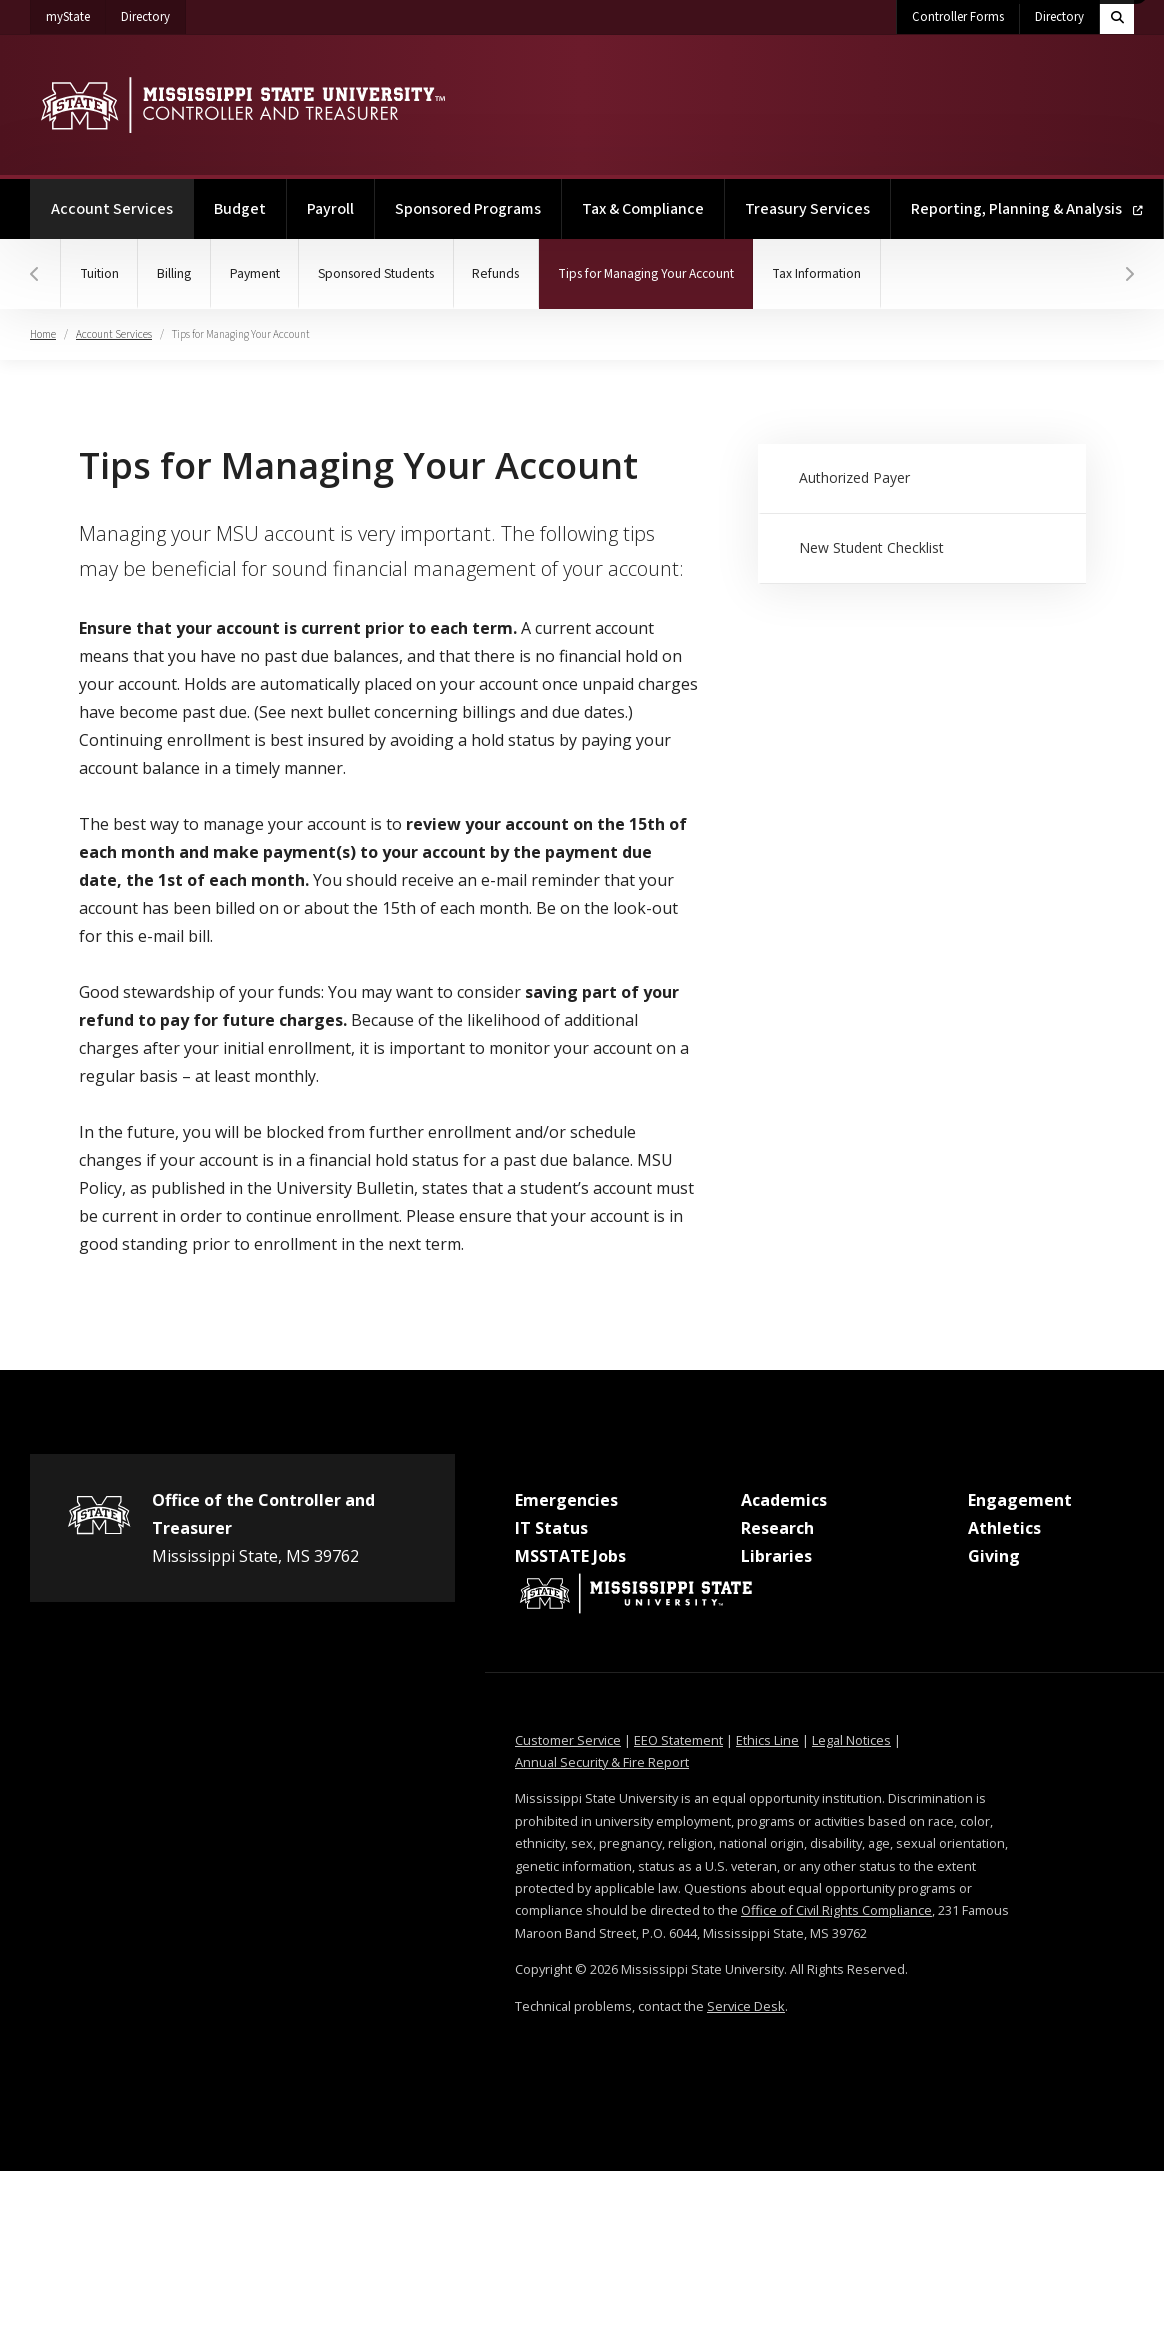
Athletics (1004, 1528)
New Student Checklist (872, 547)
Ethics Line (767, 1740)
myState (76, 13)
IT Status (551, 1528)
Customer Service (568, 1740)
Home (43, 334)
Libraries (776, 1556)
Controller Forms (958, 17)
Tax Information (841, 273)
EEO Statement (678, 1740)
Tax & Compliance (643, 209)
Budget (240, 209)
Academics (784, 1500)
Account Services (122, 199)
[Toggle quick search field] (1117, 17)
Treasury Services (807, 209)
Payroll (330, 209)
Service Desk (746, 2006)
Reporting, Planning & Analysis (1027, 209)
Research (777, 1528)
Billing (179, 273)
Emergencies (566, 1500)
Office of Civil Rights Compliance (836, 1910)
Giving (994, 1556)
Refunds (511, 273)
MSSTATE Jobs (570, 1556)
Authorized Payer (856, 477)
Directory (153, 13)
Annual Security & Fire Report (602, 1762)
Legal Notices (851, 1740)
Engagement (1020, 1500)
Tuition (101, 273)
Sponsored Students (387, 273)
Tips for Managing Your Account (676, 261)
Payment (262, 273)
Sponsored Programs (468, 209)
